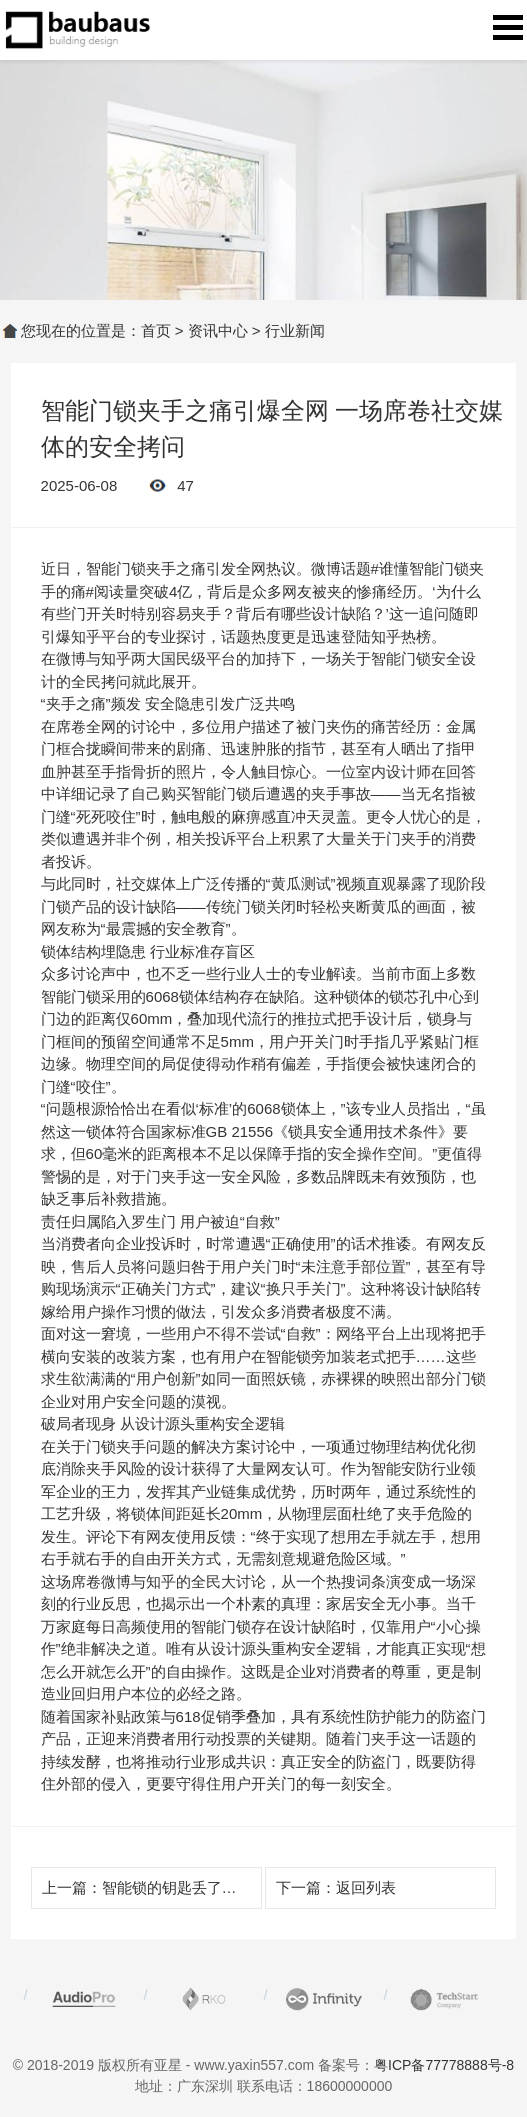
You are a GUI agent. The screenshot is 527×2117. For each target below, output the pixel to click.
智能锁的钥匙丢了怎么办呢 (192, 1887)
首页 (156, 330)
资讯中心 (218, 330)
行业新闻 (295, 330)
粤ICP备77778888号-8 (444, 2065)
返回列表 (366, 1887)
